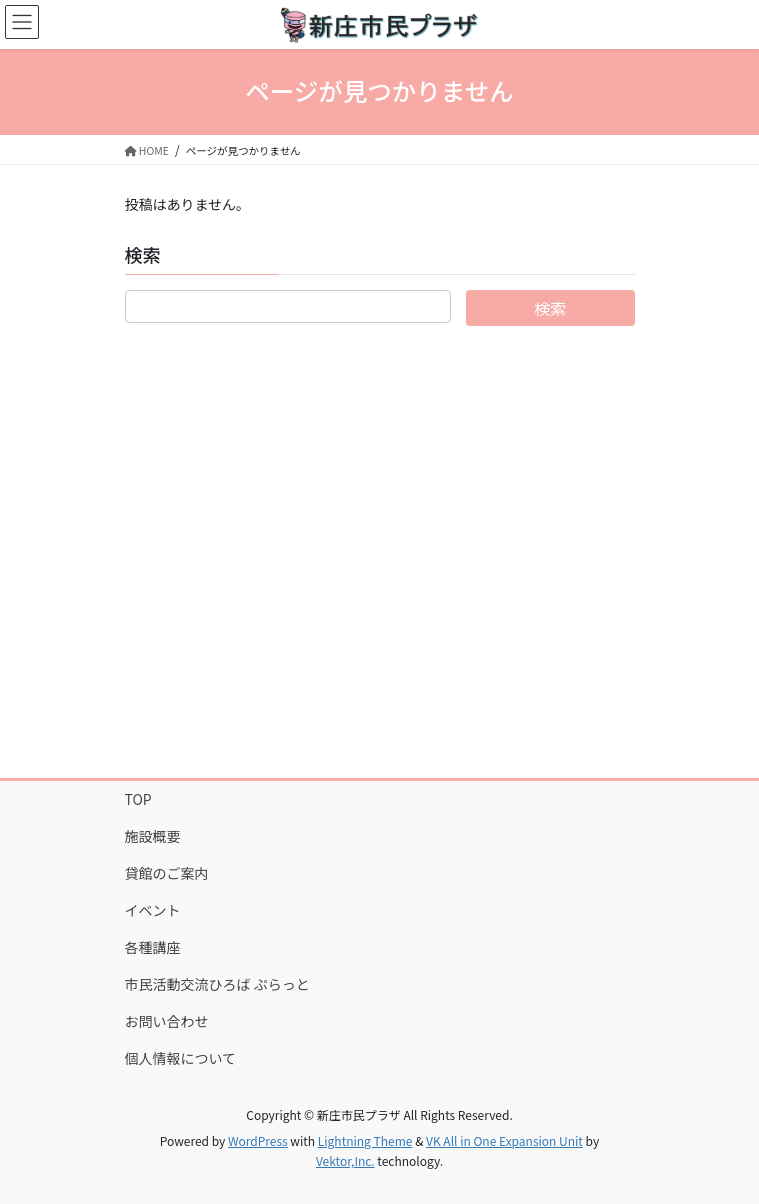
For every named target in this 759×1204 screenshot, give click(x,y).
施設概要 (153, 836)
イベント (153, 910)
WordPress (258, 1140)
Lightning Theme (365, 1140)
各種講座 (153, 947)
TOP (138, 799)
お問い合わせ (167, 1021)
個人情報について (181, 1058)
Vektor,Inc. (345, 1160)
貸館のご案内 (167, 873)
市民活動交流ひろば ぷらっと (217, 984)
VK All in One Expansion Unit (504, 1140)
